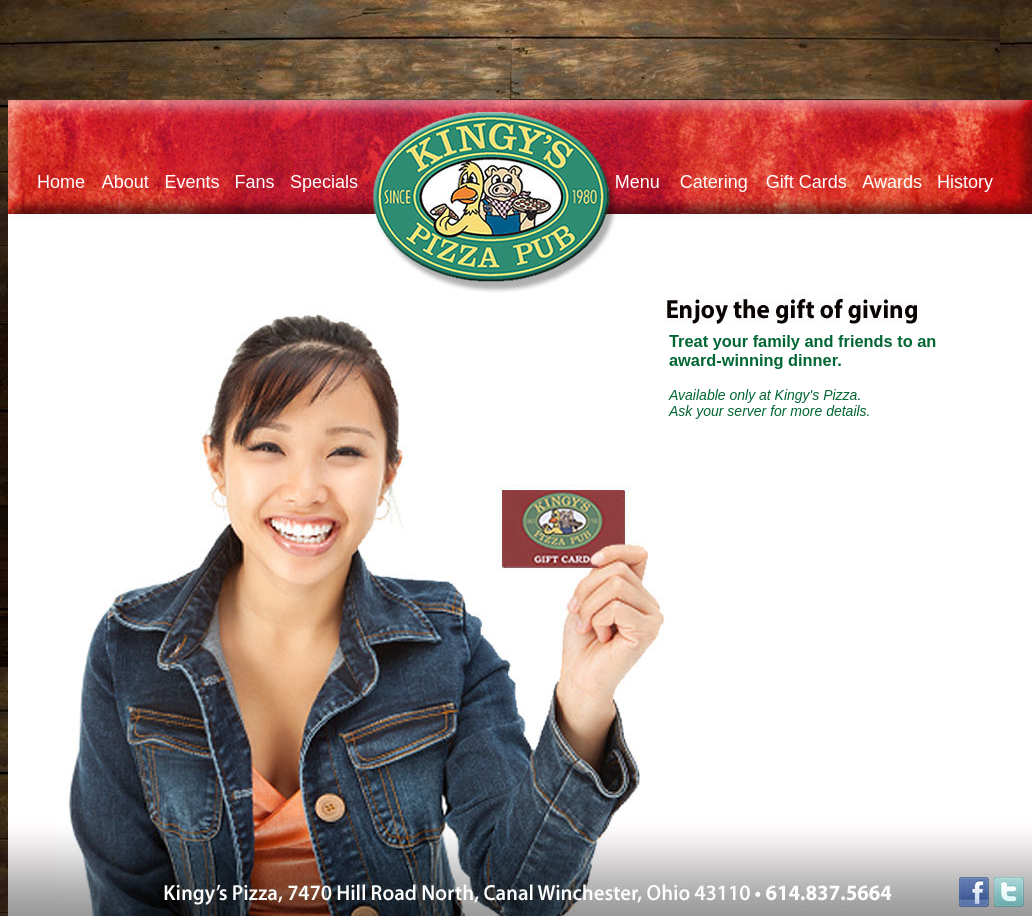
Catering (704, 182)
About (121, 182)
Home (61, 182)
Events (199, 182)
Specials (324, 182)
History (965, 182)
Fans (254, 182)
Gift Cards (801, 182)
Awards (899, 182)
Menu (637, 182)
